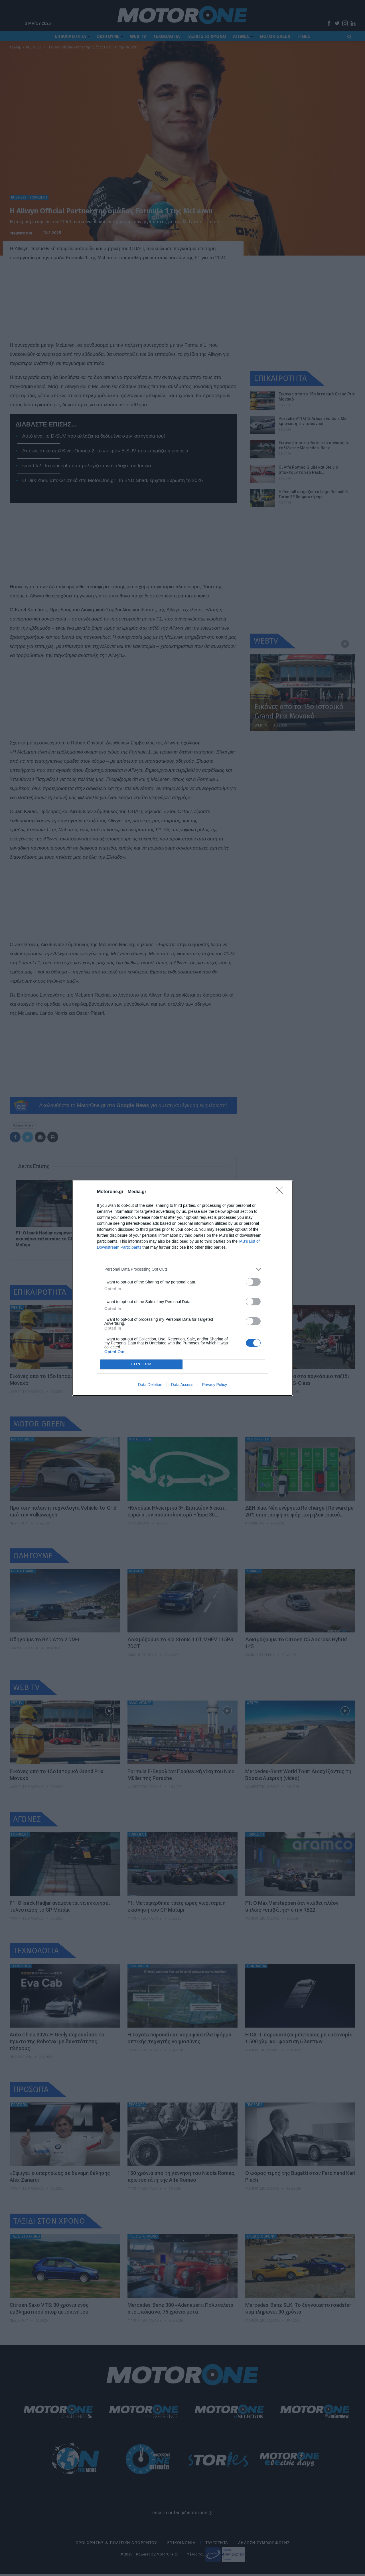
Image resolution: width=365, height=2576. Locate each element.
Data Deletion (150, 1384)
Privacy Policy (214, 1384)
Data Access (182, 1384)
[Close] (281, 1192)
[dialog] (182, 1288)
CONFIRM (141, 1364)
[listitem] (182, 1269)
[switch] (253, 1282)
